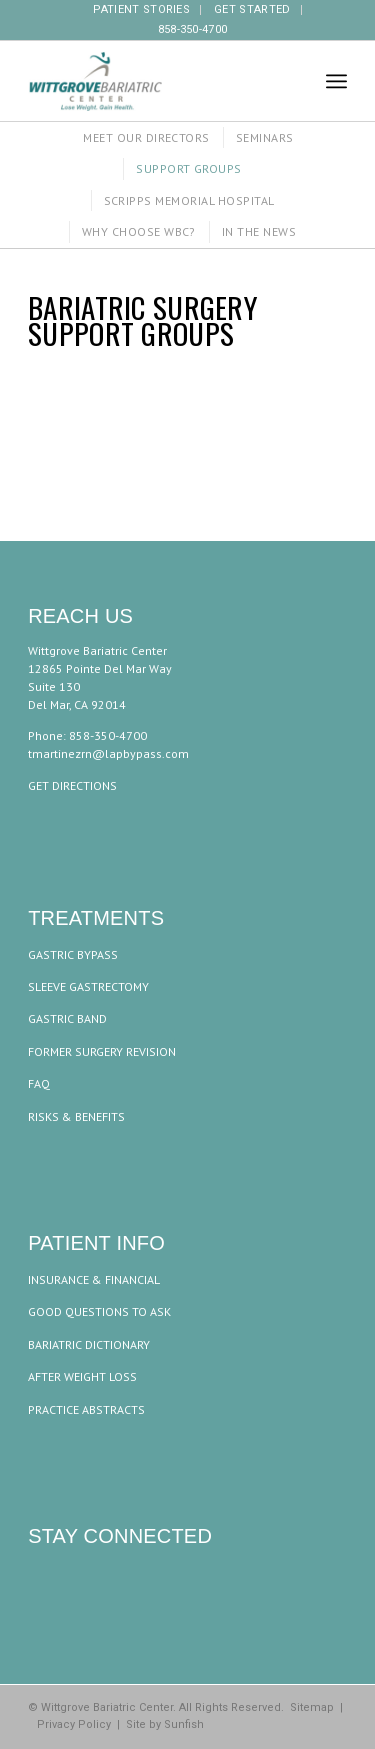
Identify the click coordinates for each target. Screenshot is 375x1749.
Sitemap (312, 1707)
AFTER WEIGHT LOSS (82, 1376)
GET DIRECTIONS (72, 785)
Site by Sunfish (165, 1724)
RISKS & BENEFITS (76, 1116)
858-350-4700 (193, 29)
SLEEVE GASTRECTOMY (88, 986)
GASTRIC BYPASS (73, 954)
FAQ (39, 1083)
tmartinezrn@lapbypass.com (108, 753)
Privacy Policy (74, 1724)
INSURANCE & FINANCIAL (94, 1279)
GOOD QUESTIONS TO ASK (99, 1311)
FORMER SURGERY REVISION (102, 1051)
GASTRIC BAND (67, 1018)
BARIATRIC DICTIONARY (89, 1344)
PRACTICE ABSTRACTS (86, 1409)
